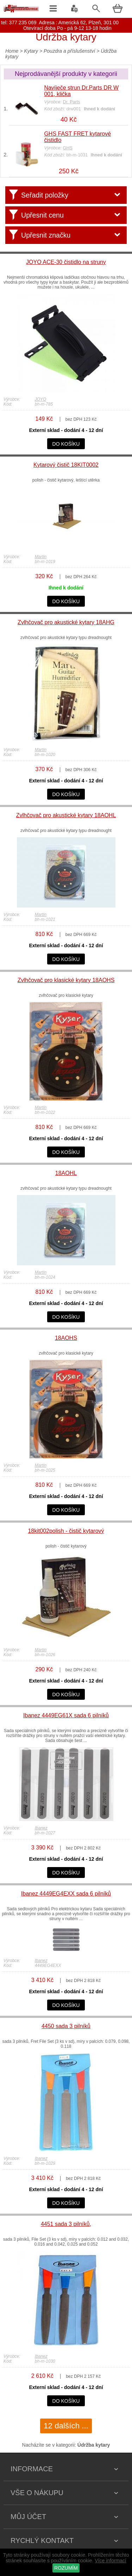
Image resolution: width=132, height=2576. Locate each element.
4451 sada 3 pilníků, (66, 2224)
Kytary (31, 51)
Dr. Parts (71, 101)
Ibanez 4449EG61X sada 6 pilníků (66, 1715)
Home (11, 51)
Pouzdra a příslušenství (69, 51)
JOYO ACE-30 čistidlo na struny (66, 262)
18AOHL (66, 1173)
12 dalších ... (66, 2425)
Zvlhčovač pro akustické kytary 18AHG (66, 622)
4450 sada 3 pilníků (66, 2026)
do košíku (66, 444)
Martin (40, 556)
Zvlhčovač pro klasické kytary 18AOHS (66, 980)
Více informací (110, 2560)
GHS (68, 148)
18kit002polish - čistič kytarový (66, 1531)
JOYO (40, 399)
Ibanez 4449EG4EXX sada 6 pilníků (66, 1894)
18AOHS (66, 1338)
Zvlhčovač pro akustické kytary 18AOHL (66, 815)
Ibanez (41, 1828)
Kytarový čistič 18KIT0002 (66, 465)
